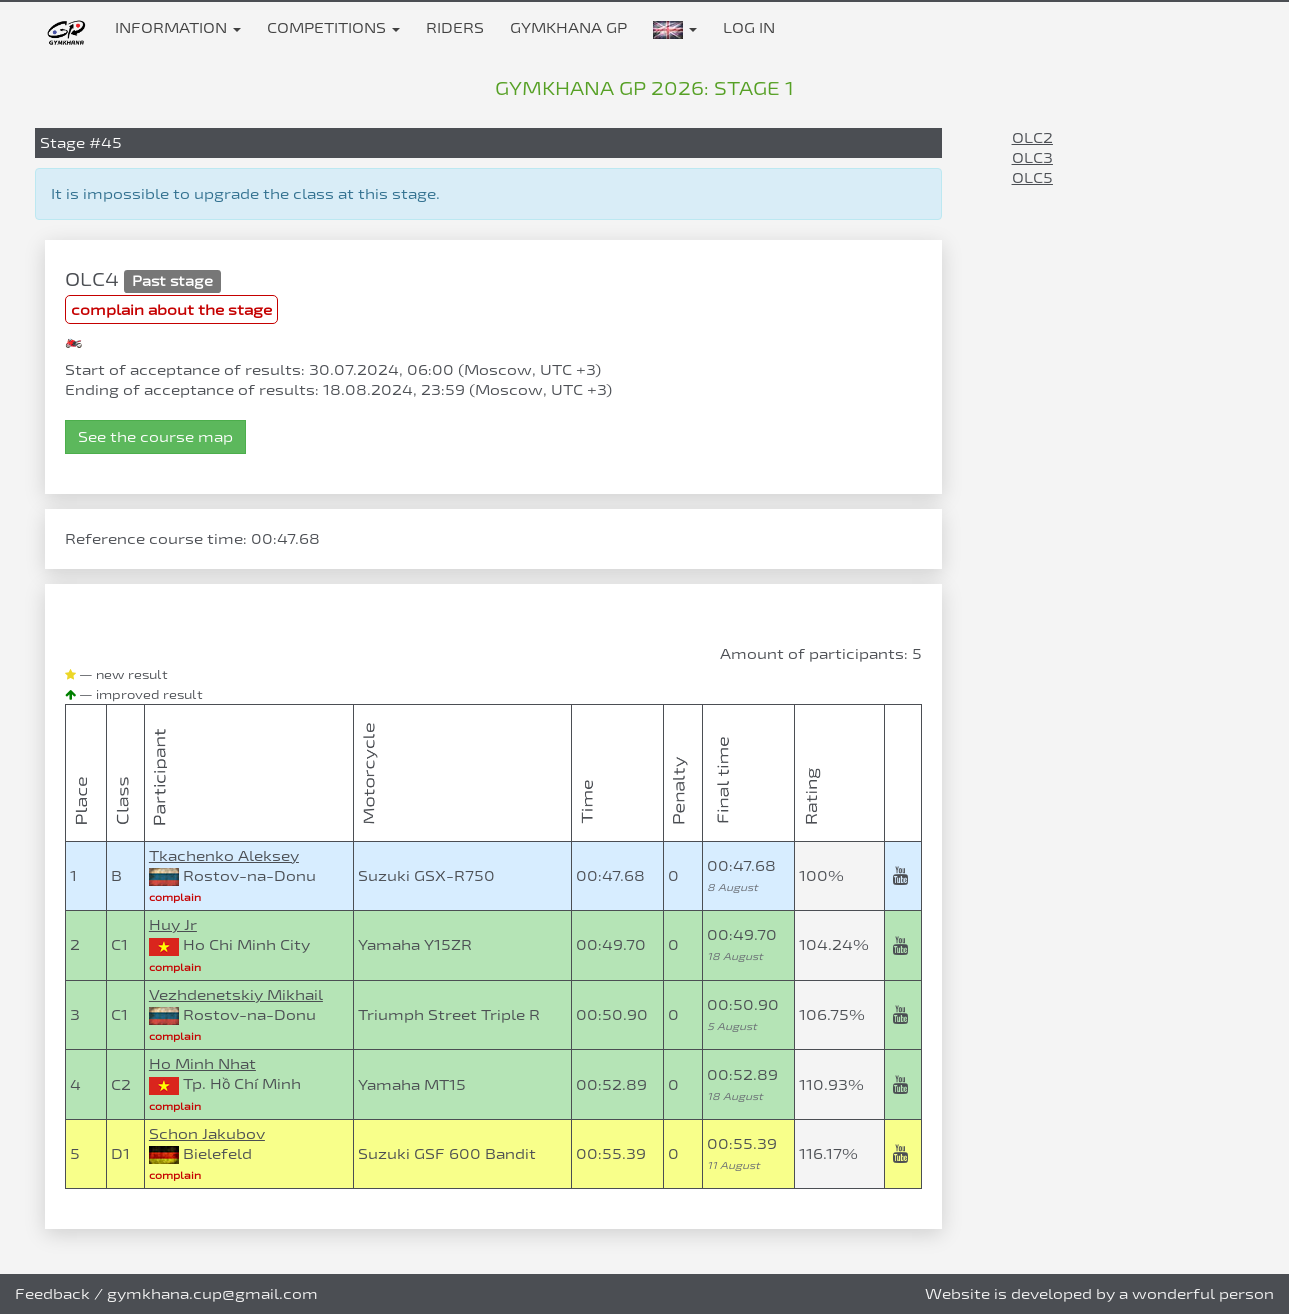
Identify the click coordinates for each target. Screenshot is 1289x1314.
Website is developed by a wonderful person (1099, 1293)
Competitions (333, 27)
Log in (749, 27)
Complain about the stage (171, 309)
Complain (175, 897)
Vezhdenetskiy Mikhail (236, 994)
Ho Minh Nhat (202, 1063)
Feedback (52, 1293)
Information (178, 27)
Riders (455, 27)
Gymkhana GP (568, 27)
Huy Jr (173, 924)
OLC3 (1032, 157)
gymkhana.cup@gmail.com (212, 1293)
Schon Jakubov (207, 1133)
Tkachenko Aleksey (224, 855)
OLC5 (1032, 177)
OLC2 (1032, 137)
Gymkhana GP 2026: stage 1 (644, 88)
